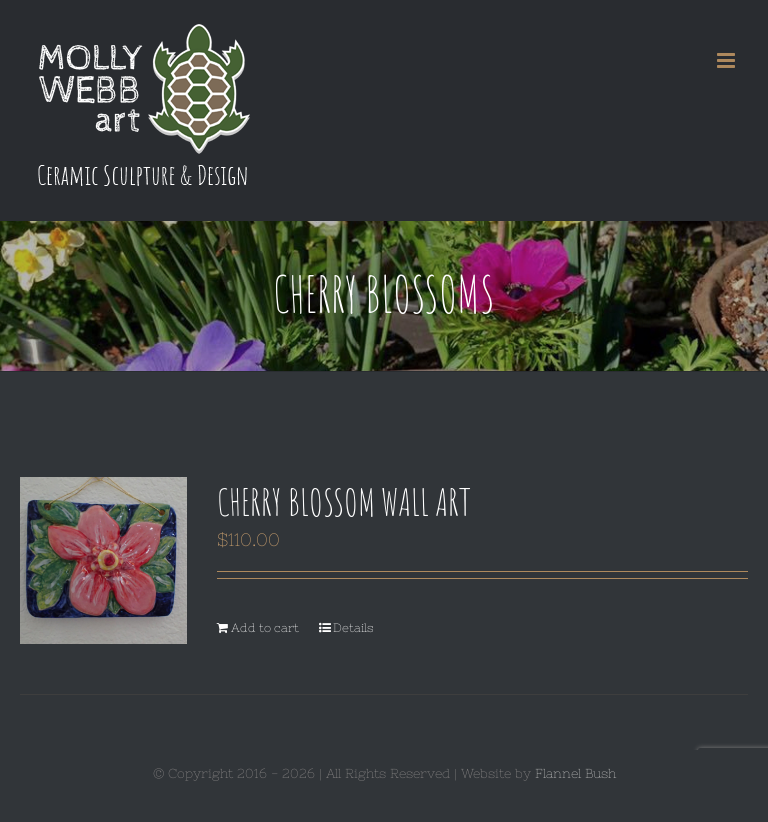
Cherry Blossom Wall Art (344, 501)
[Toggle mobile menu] (727, 60)
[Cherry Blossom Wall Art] (103, 560)
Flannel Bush (575, 773)
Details (353, 628)
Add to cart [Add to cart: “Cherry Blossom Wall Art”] (265, 628)
